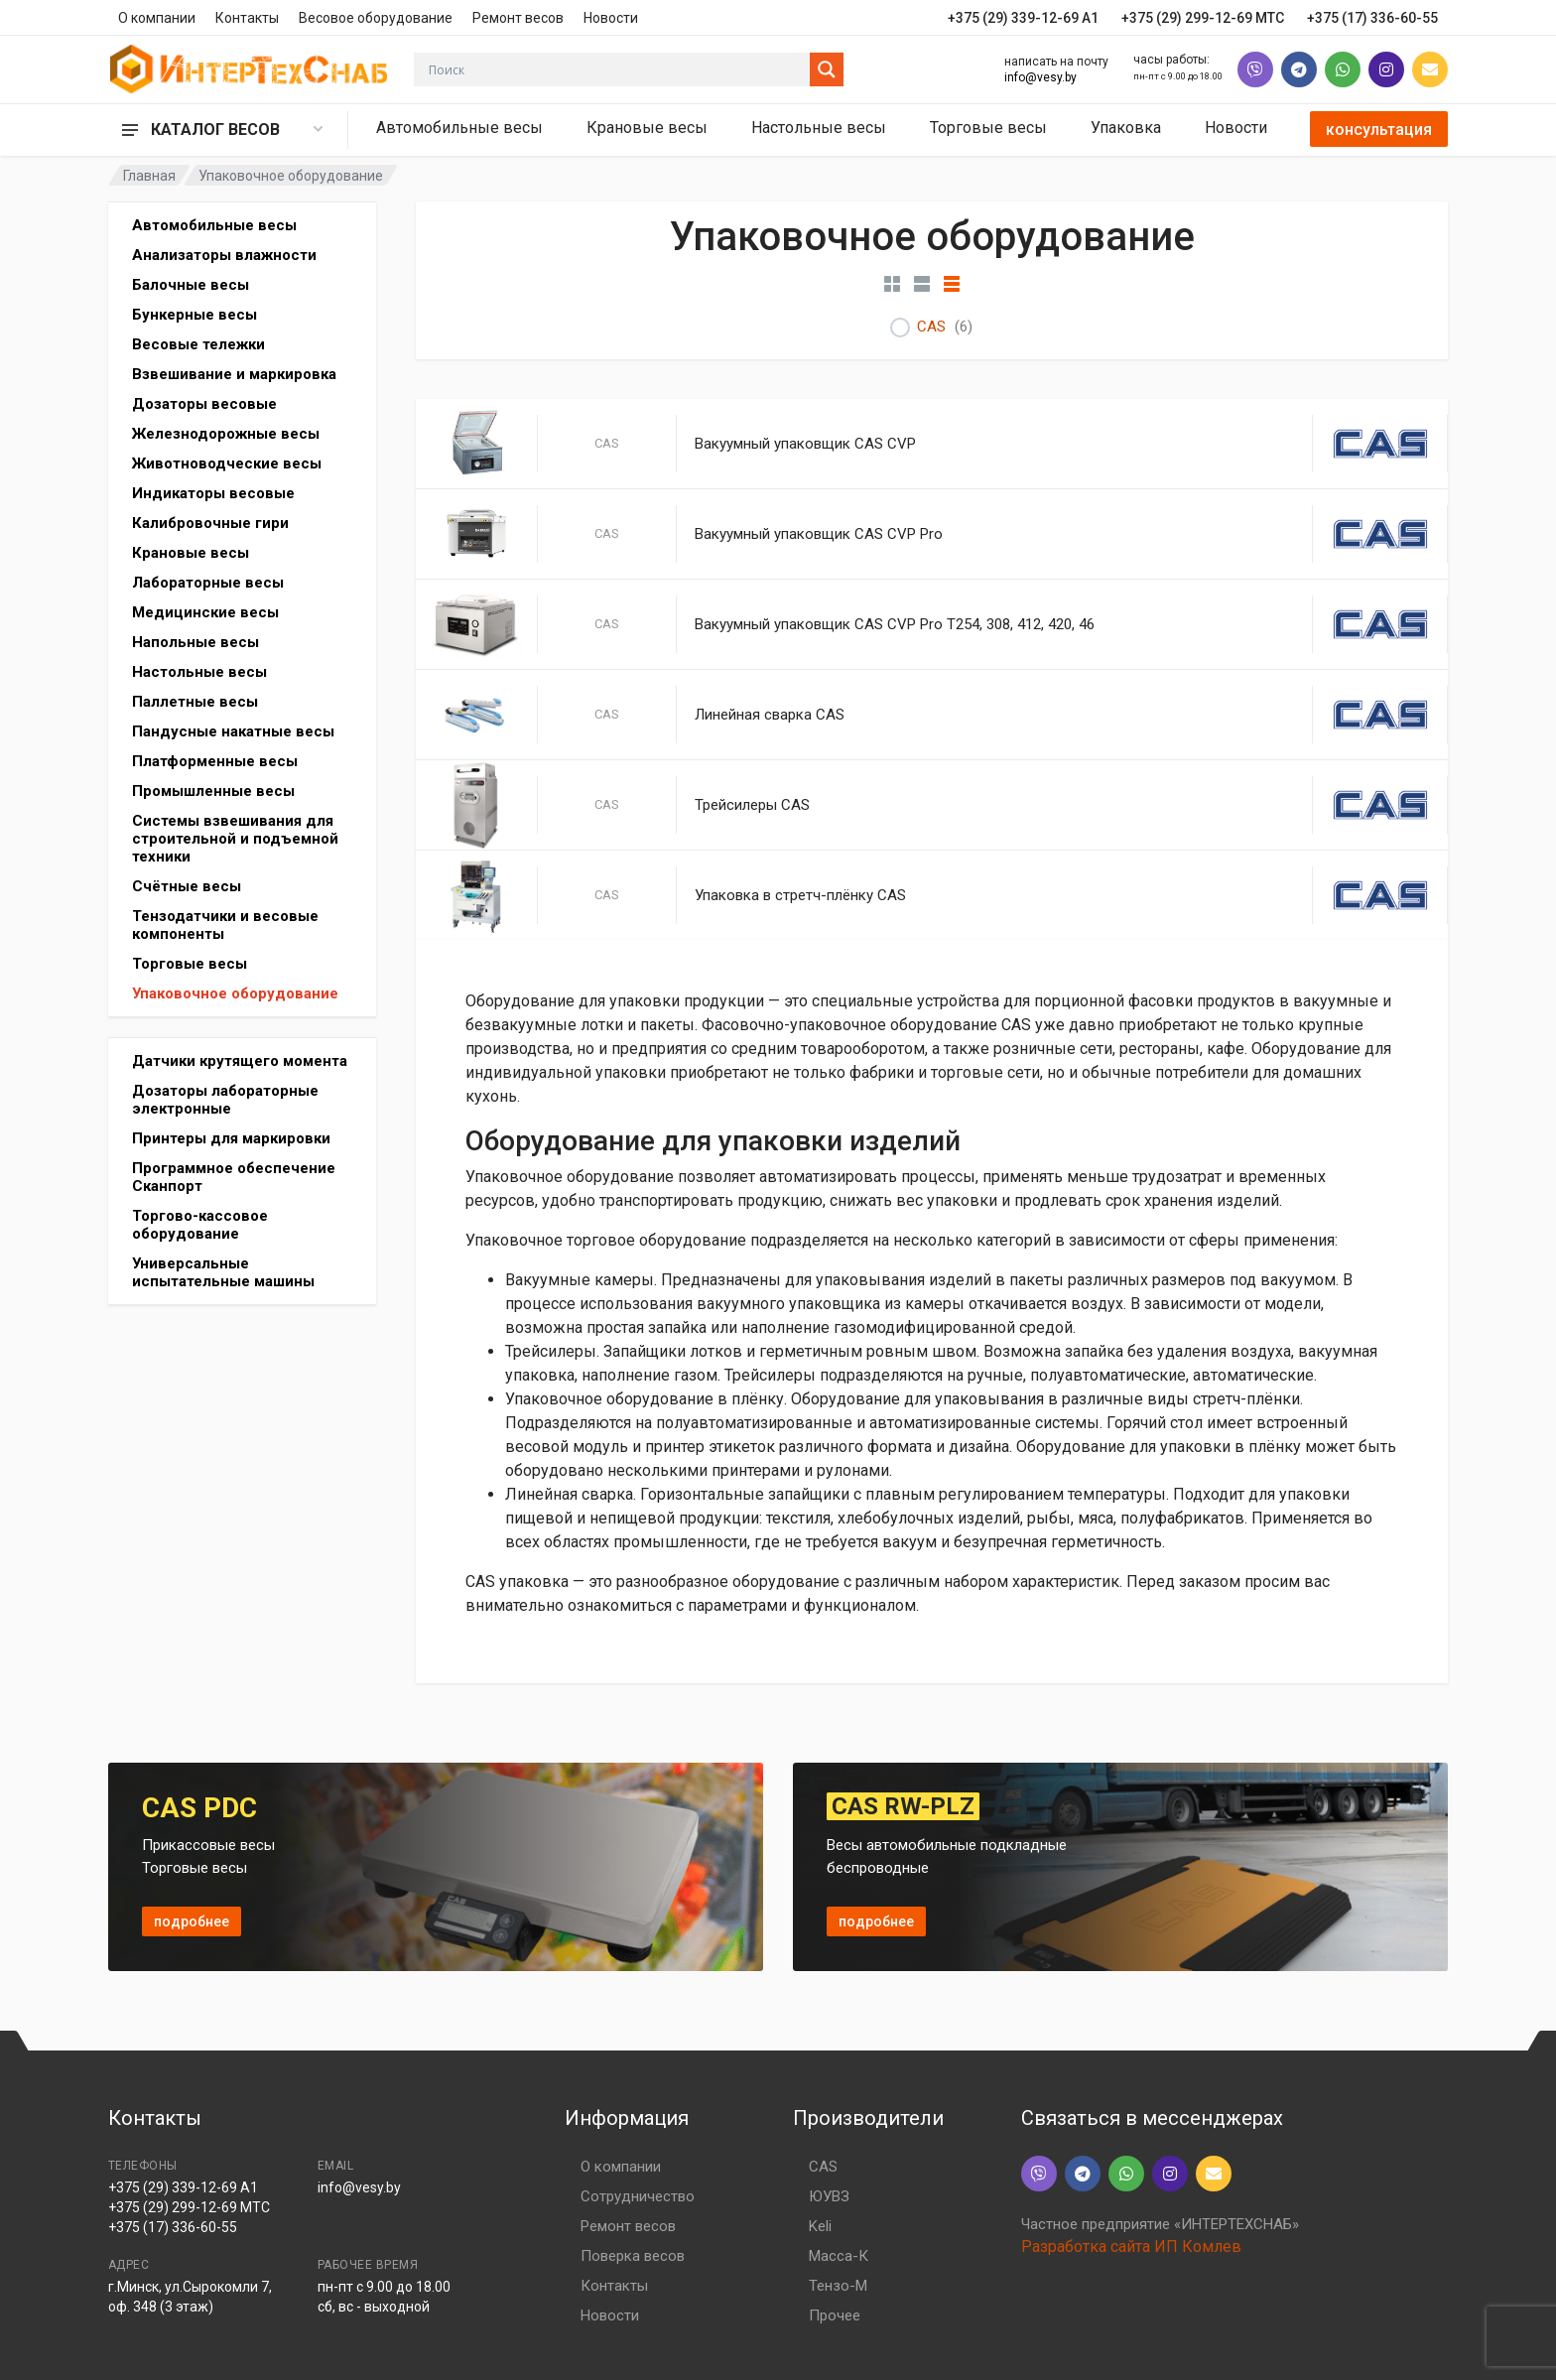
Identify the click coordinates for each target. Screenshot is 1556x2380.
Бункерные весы (194, 315)
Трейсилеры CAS (752, 805)
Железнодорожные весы (226, 434)
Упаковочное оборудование (235, 993)
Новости (611, 18)
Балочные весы (190, 285)
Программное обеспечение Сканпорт (233, 1177)
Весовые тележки (198, 344)
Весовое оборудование (376, 18)
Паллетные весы (195, 702)
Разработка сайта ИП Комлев (1131, 2246)
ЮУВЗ (829, 2196)
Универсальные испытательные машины (223, 1272)
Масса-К (838, 2256)
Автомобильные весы (459, 127)
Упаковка (1126, 127)
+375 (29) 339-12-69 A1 (183, 2187)
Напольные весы (195, 642)
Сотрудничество (638, 2196)
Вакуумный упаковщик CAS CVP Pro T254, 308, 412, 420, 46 (895, 624)
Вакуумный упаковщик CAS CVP (805, 444)
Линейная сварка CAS (769, 715)
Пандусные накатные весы (233, 731)
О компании (156, 18)
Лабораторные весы (208, 583)
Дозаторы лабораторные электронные (225, 1100)
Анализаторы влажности (224, 255)
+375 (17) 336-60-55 (172, 2227)
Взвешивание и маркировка (234, 374)
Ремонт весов (518, 18)
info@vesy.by (1040, 77)
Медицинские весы (205, 612)
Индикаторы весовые (213, 493)
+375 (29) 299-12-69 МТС (189, 2207)
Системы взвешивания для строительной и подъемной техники (235, 838)
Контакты (247, 18)
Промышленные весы (213, 791)
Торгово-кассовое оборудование (200, 1225)
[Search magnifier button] (826, 69)
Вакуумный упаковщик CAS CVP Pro (819, 534)
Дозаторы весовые (204, 404)
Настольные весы (818, 127)
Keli (820, 2226)
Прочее (834, 2315)
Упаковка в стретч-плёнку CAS (800, 895)
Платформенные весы (215, 761)
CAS (931, 326)
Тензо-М (838, 2286)
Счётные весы (186, 886)
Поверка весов (633, 2256)
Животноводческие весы (227, 463)
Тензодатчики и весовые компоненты (225, 925)
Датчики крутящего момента (239, 1061)
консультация (1379, 129)
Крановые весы (647, 127)
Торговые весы (988, 127)
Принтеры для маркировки (231, 1138)
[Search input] (617, 69)
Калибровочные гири (210, 523)
